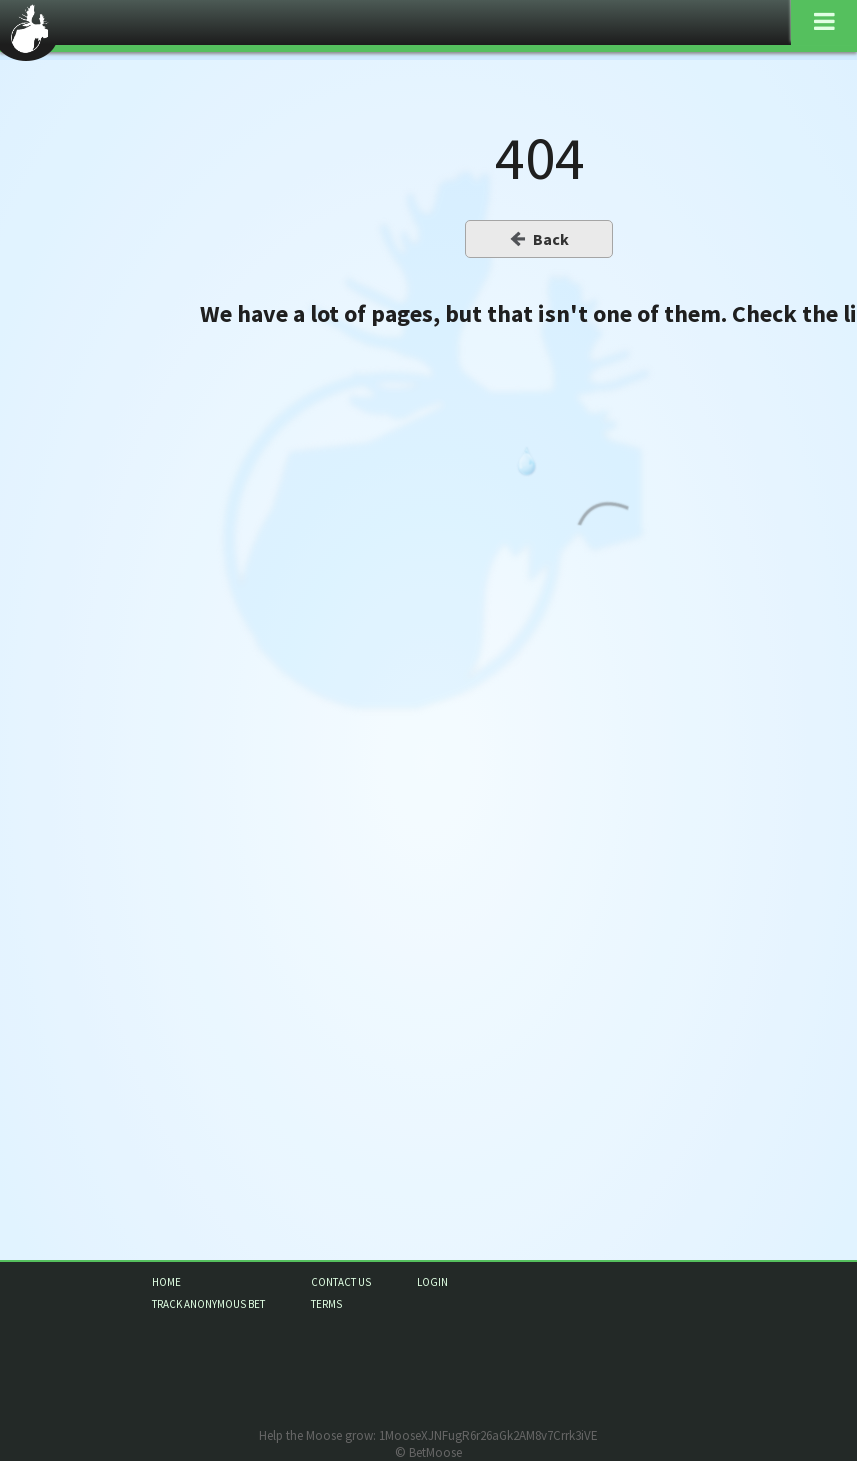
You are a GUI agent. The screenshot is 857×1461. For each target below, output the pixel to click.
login (432, 1282)
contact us (341, 1282)
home (166, 1282)
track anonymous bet (208, 1304)
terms (326, 1304)
